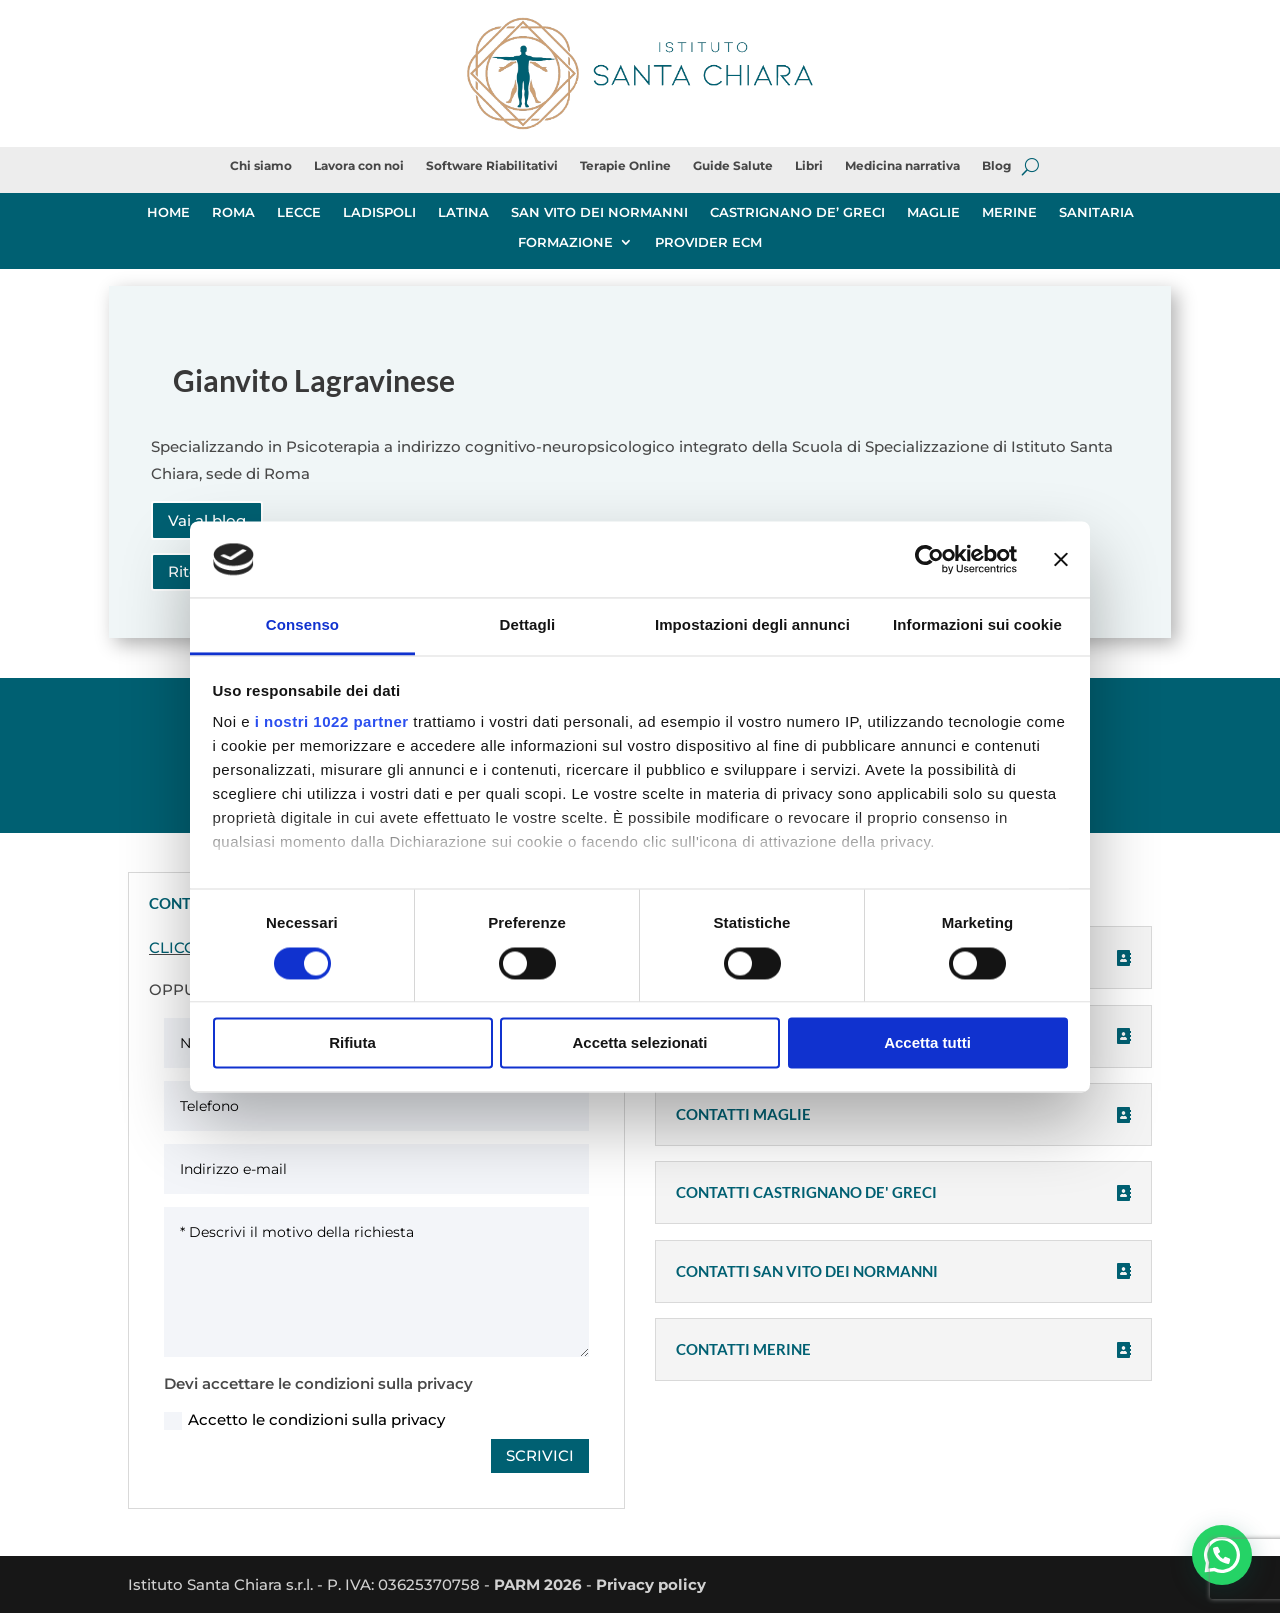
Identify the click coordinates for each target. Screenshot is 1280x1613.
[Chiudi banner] (1061, 559)
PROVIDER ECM (708, 242)
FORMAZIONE (565, 242)
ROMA (233, 212)
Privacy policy (651, 1584)
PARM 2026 (538, 1584)
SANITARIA (1096, 212)
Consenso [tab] (302, 625)
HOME (168, 212)
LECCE (299, 212)
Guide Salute (733, 166)
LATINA (463, 212)
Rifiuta (352, 1043)
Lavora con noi (359, 166)
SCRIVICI (540, 1455)
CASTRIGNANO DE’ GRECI (797, 212)
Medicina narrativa (902, 166)
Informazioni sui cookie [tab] (977, 625)
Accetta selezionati (639, 1043)
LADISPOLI (379, 212)
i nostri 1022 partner (332, 722)
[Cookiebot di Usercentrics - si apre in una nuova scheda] (929, 559)
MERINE (1009, 212)
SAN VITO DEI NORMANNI (599, 212)
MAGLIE (933, 212)
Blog (996, 166)
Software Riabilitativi (492, 166)
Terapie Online (625, 166)
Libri (809, 166)
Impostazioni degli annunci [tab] (752, 625)
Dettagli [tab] (528, 625)
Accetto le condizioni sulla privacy (304, 1420)
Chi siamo (261, 166)
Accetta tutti (927, 1043)
